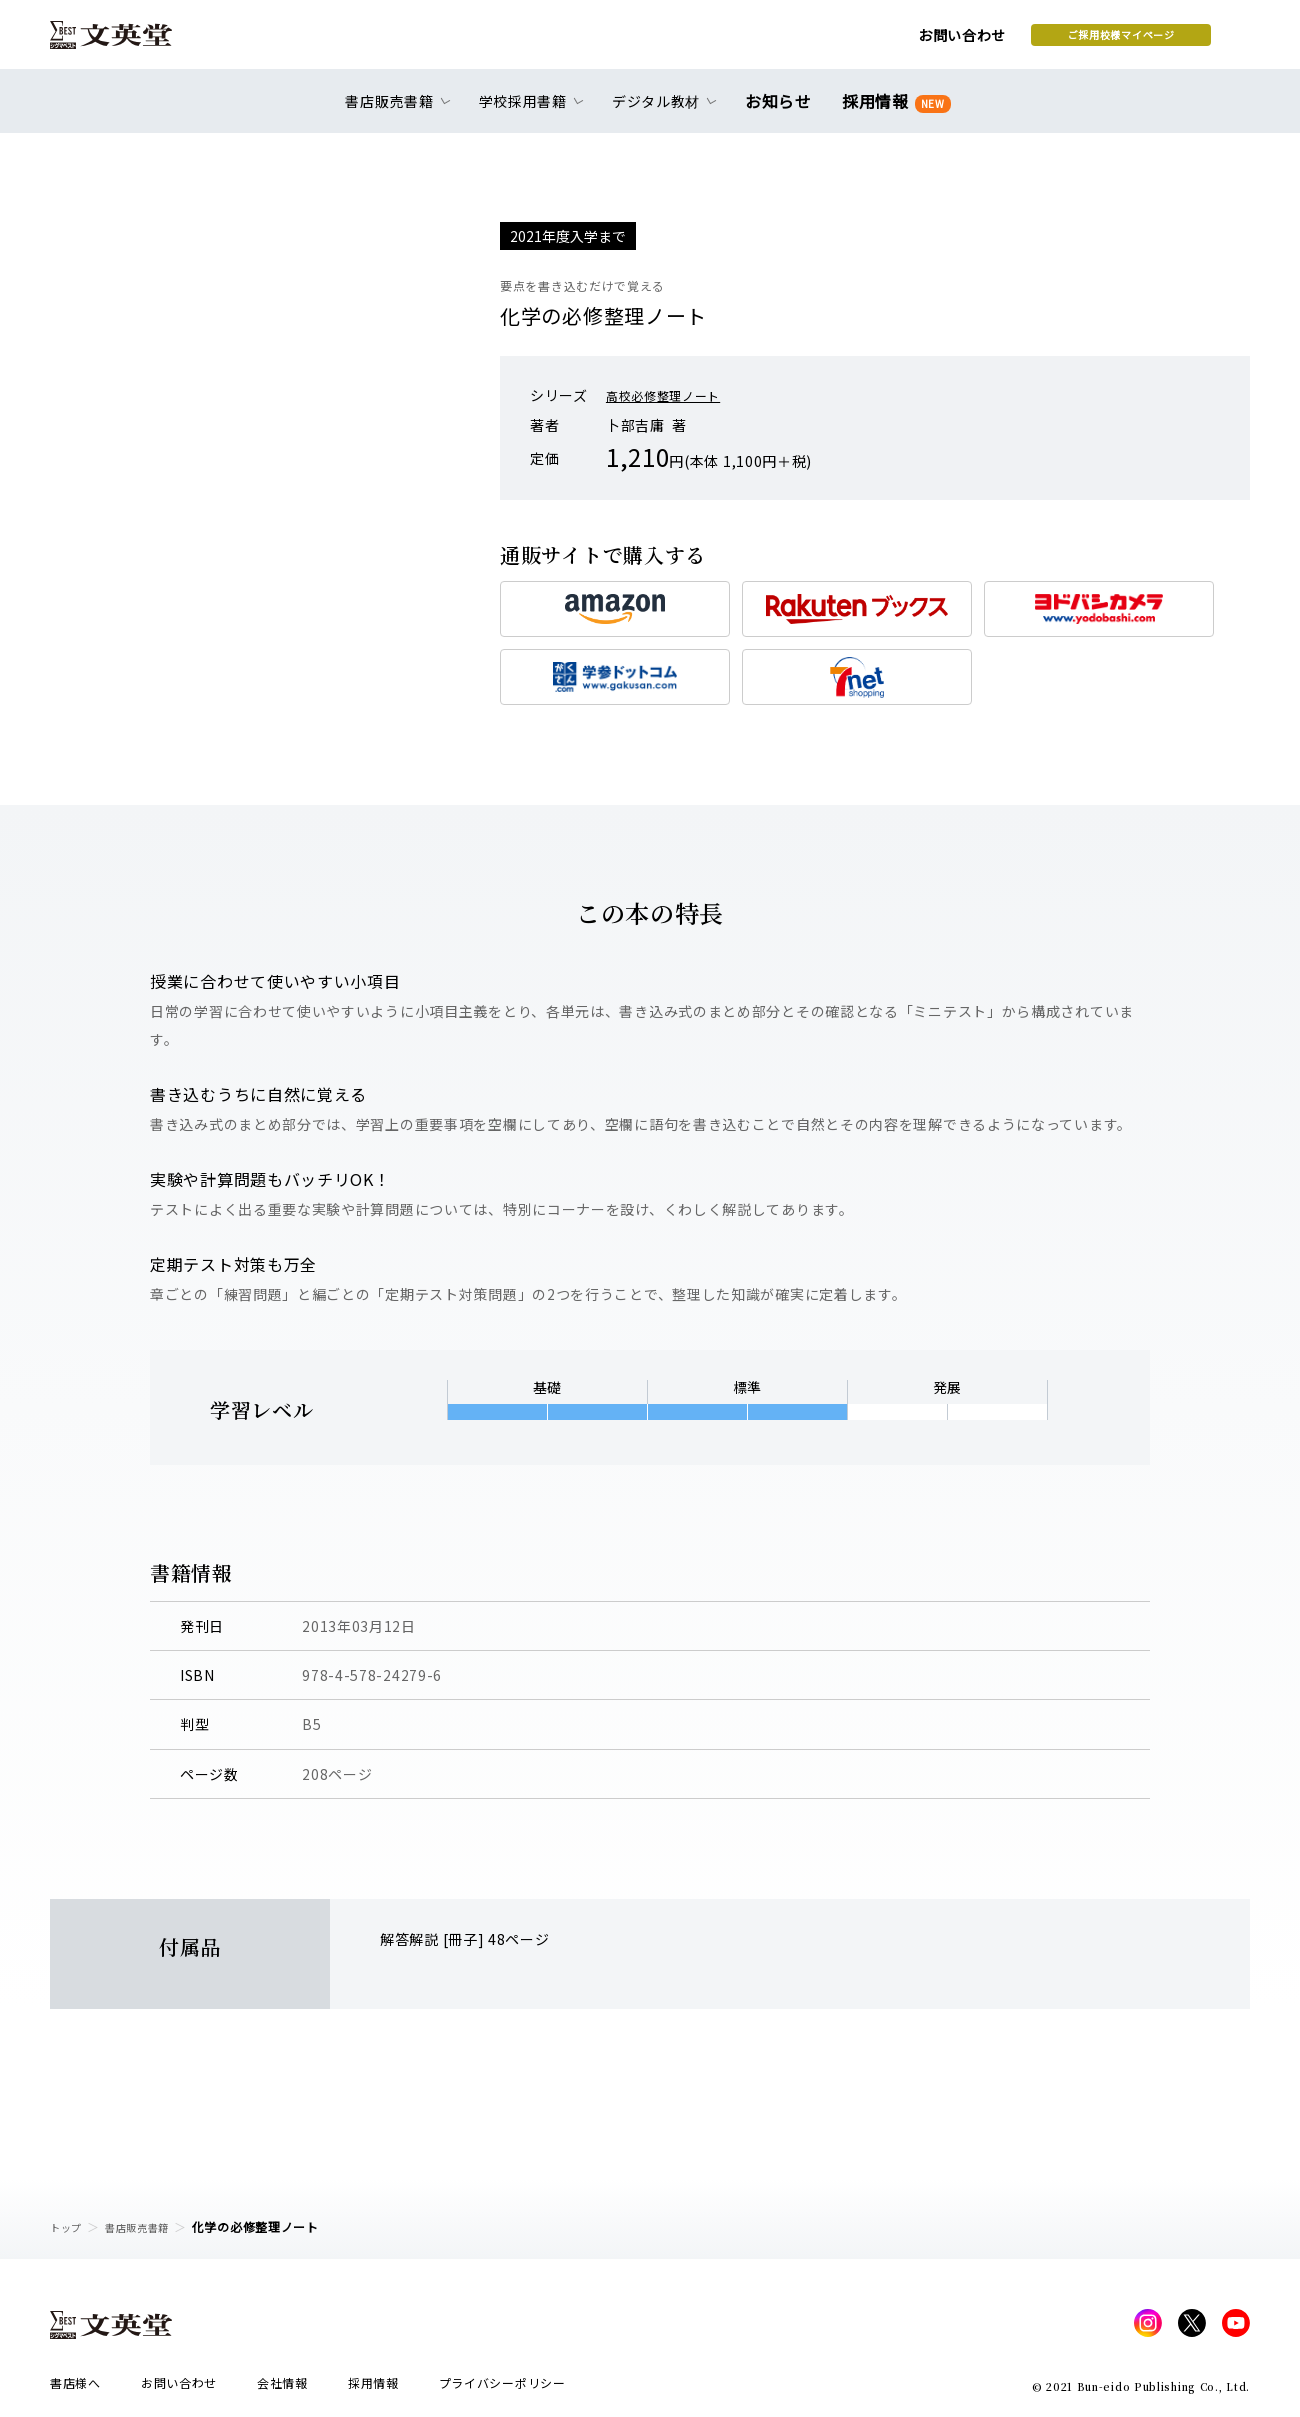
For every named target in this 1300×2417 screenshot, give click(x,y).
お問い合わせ (801, 42)
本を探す (1160, 41)
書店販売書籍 (149, 2226)
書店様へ (75, 2388)
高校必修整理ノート (672, 395)
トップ (69, 2226)
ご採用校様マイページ (960, 41)
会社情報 (282, 2388)
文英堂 (128, 42)
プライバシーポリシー (502, 2388)
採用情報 (892, 112)
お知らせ (782, 112)
